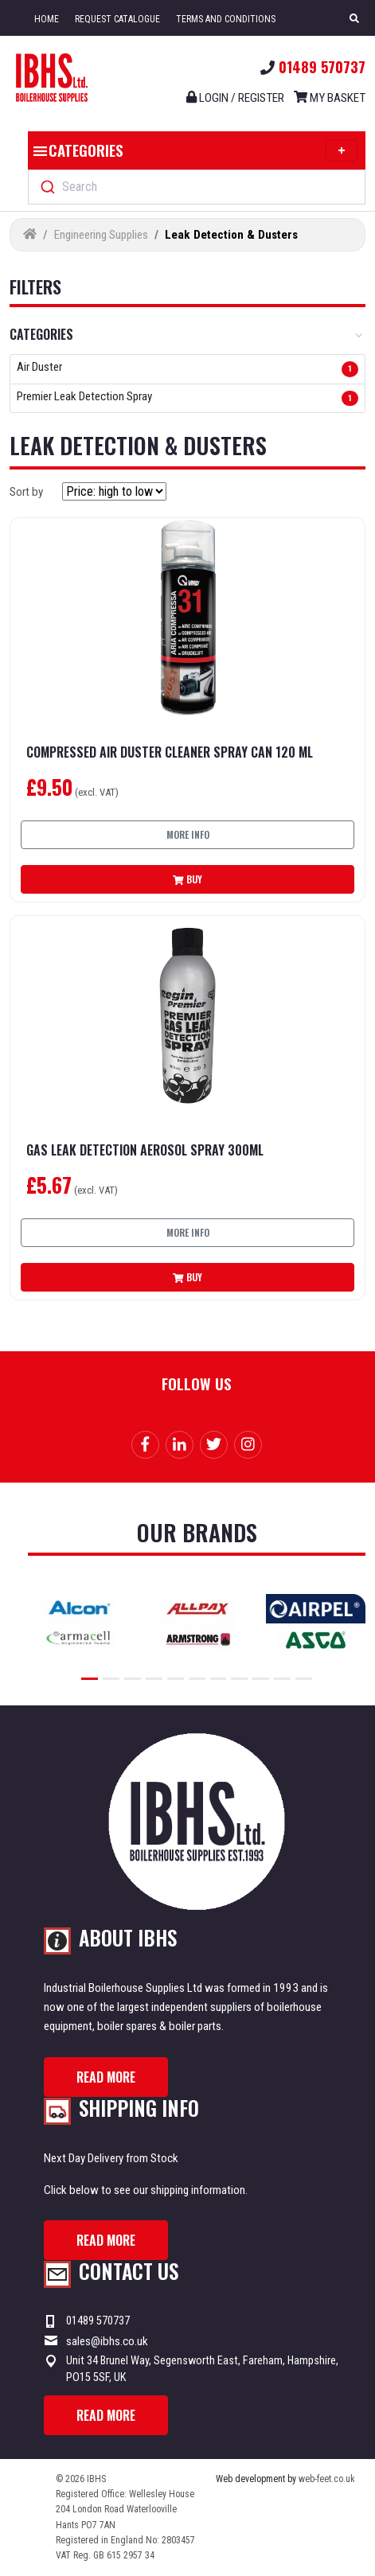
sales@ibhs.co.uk (107, 2341)
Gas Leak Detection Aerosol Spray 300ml (145, 1150)
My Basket (329, 98)
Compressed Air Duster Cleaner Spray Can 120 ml (169, 752)
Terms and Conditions (225, 19)
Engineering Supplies (101, 235)
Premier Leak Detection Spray (84, 397)
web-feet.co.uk (327, 2478)
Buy (187, 879)
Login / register (235, 98)
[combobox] (196, 187)
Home (46, 19)
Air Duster (39, 367)
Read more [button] (105, 2077)
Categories (192, 150)
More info (187, 834)
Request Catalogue (117, 19)
